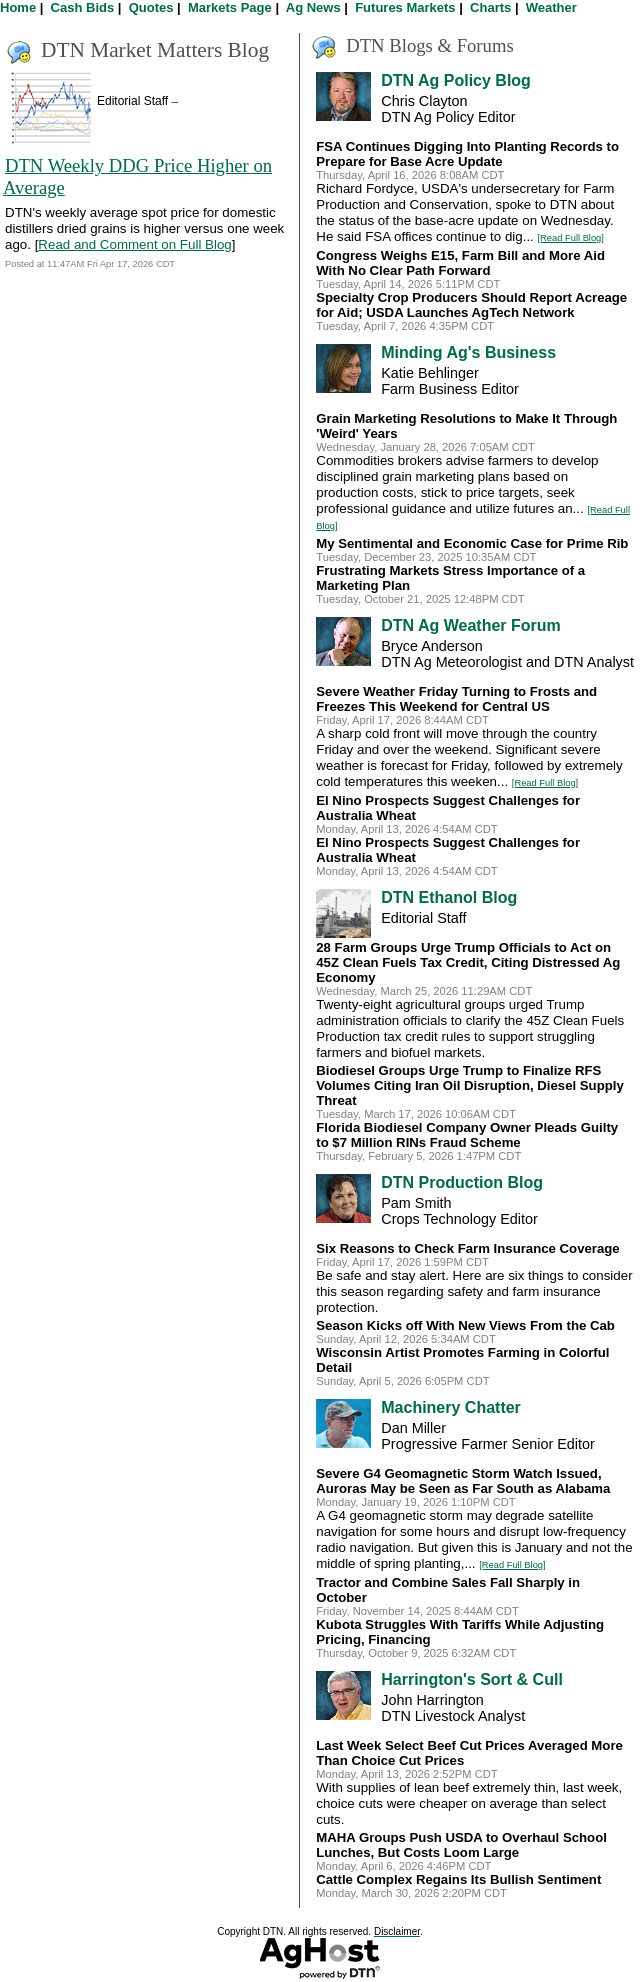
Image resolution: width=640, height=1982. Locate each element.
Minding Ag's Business (468, 352)
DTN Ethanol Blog (449, 897)
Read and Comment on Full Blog (134, 244)
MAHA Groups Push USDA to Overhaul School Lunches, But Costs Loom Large (461, 1845)
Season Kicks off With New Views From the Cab (465, 1325)
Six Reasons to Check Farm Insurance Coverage (467, 1248)
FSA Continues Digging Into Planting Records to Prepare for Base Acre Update (467, 154)
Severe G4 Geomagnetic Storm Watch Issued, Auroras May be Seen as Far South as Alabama (463, 1481)
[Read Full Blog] (571, 238)
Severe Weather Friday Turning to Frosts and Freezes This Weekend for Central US (456, 699)
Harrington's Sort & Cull (472, 1679)
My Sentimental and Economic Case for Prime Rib (472, 543)
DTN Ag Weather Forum (471, 625)
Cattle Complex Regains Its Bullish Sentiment (458, 1879)
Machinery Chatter (451, 1407)
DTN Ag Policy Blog (456, 80)
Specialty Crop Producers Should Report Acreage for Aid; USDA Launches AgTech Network (471, 305)
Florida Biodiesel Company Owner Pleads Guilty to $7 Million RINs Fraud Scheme (467, 1135)
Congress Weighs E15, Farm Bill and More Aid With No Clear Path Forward (460, 263)
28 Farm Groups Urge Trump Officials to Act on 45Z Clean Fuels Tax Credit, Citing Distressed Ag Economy (468, 962)
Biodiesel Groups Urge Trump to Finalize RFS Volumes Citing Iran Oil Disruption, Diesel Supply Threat (470, 1085)
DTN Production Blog (462, 1182)
